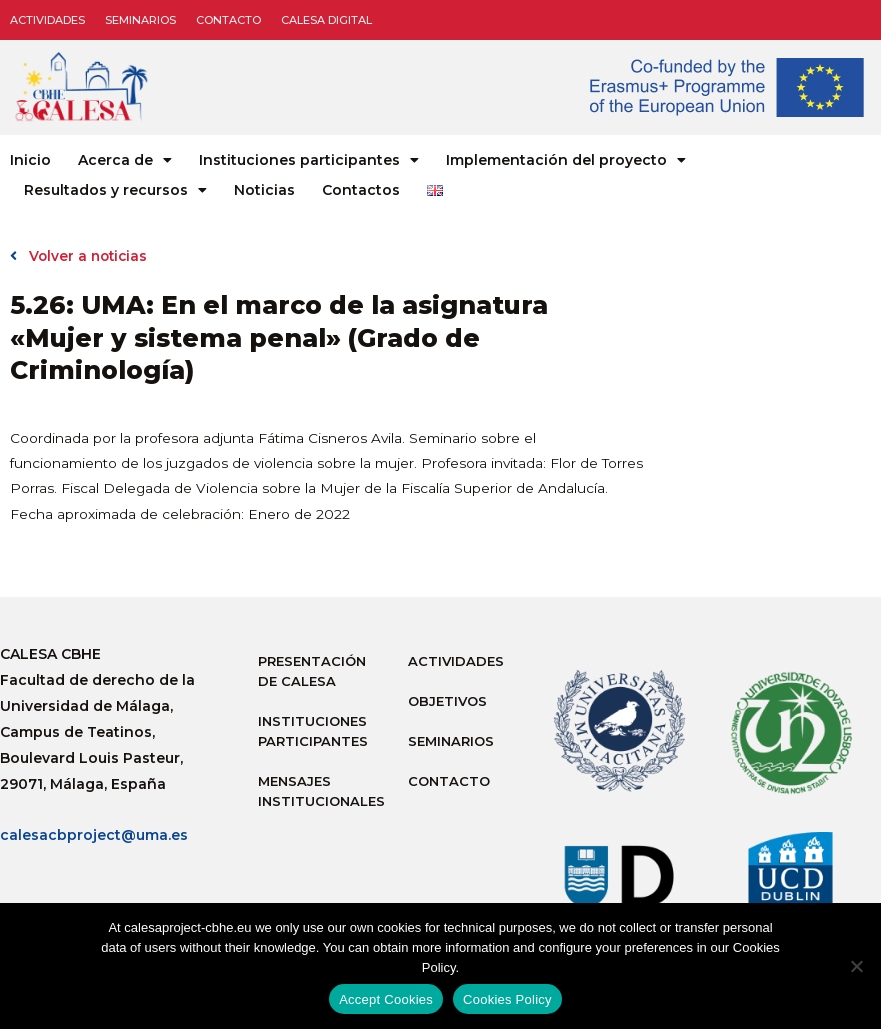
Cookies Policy (507, 999)
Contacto (228, 20)
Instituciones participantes (309, 160)
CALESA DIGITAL (326, 20)
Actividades (47, 20)
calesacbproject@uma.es (94, 835)
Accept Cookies (386, 999)
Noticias (264, 190)
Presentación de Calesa (312, 671)
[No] (856, 966)
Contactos (361, 190)
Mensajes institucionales (321, 791)
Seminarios (140, 20)
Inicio (30, 160)
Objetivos (447, 701)
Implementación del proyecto (566, 160)
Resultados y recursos (115, 190)
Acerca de (125, 160)
